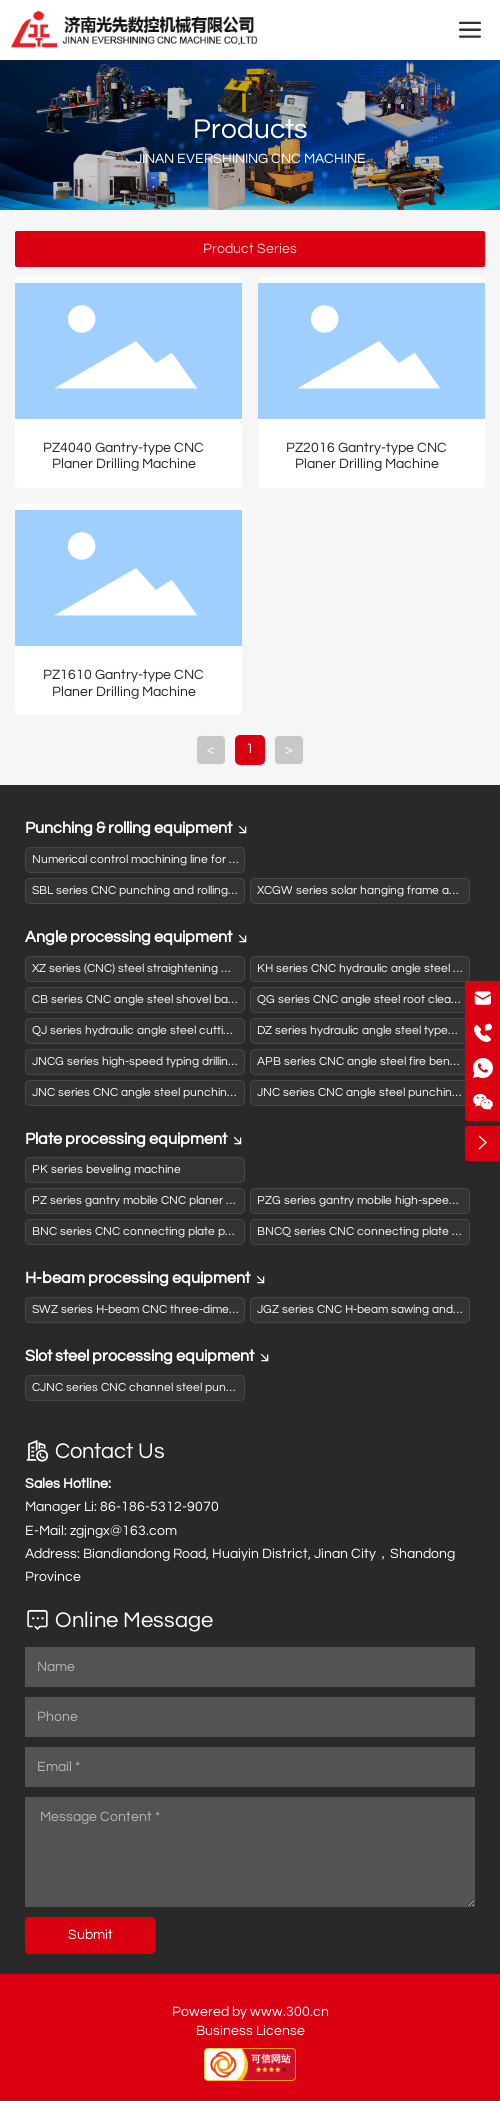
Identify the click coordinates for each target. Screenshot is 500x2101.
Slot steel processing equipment (148, 1356)
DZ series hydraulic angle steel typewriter (367, 1030)
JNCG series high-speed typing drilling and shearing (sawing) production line (235, 1061)
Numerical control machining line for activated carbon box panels (208, 859)
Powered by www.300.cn (250, 2012)
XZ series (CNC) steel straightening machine (150, 968)
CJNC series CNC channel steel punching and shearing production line (222, 1387)
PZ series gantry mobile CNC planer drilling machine (170, 1200)
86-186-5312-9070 (159, 1507)
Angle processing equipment (137, 937)
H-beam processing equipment (146, 1278)
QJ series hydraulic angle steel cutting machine (159, 1030)
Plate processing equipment (135, 1139)
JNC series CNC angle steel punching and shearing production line (211, 1092)
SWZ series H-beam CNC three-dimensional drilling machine (192, 1309)
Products (250, 129)
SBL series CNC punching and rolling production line (171, 890)
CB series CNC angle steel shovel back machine (161, 999)
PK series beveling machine (106, 1169)
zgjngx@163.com (123, 1531)
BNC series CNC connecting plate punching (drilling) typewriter (200, 1231)
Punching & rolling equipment (137, 828)
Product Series (250, 249)
